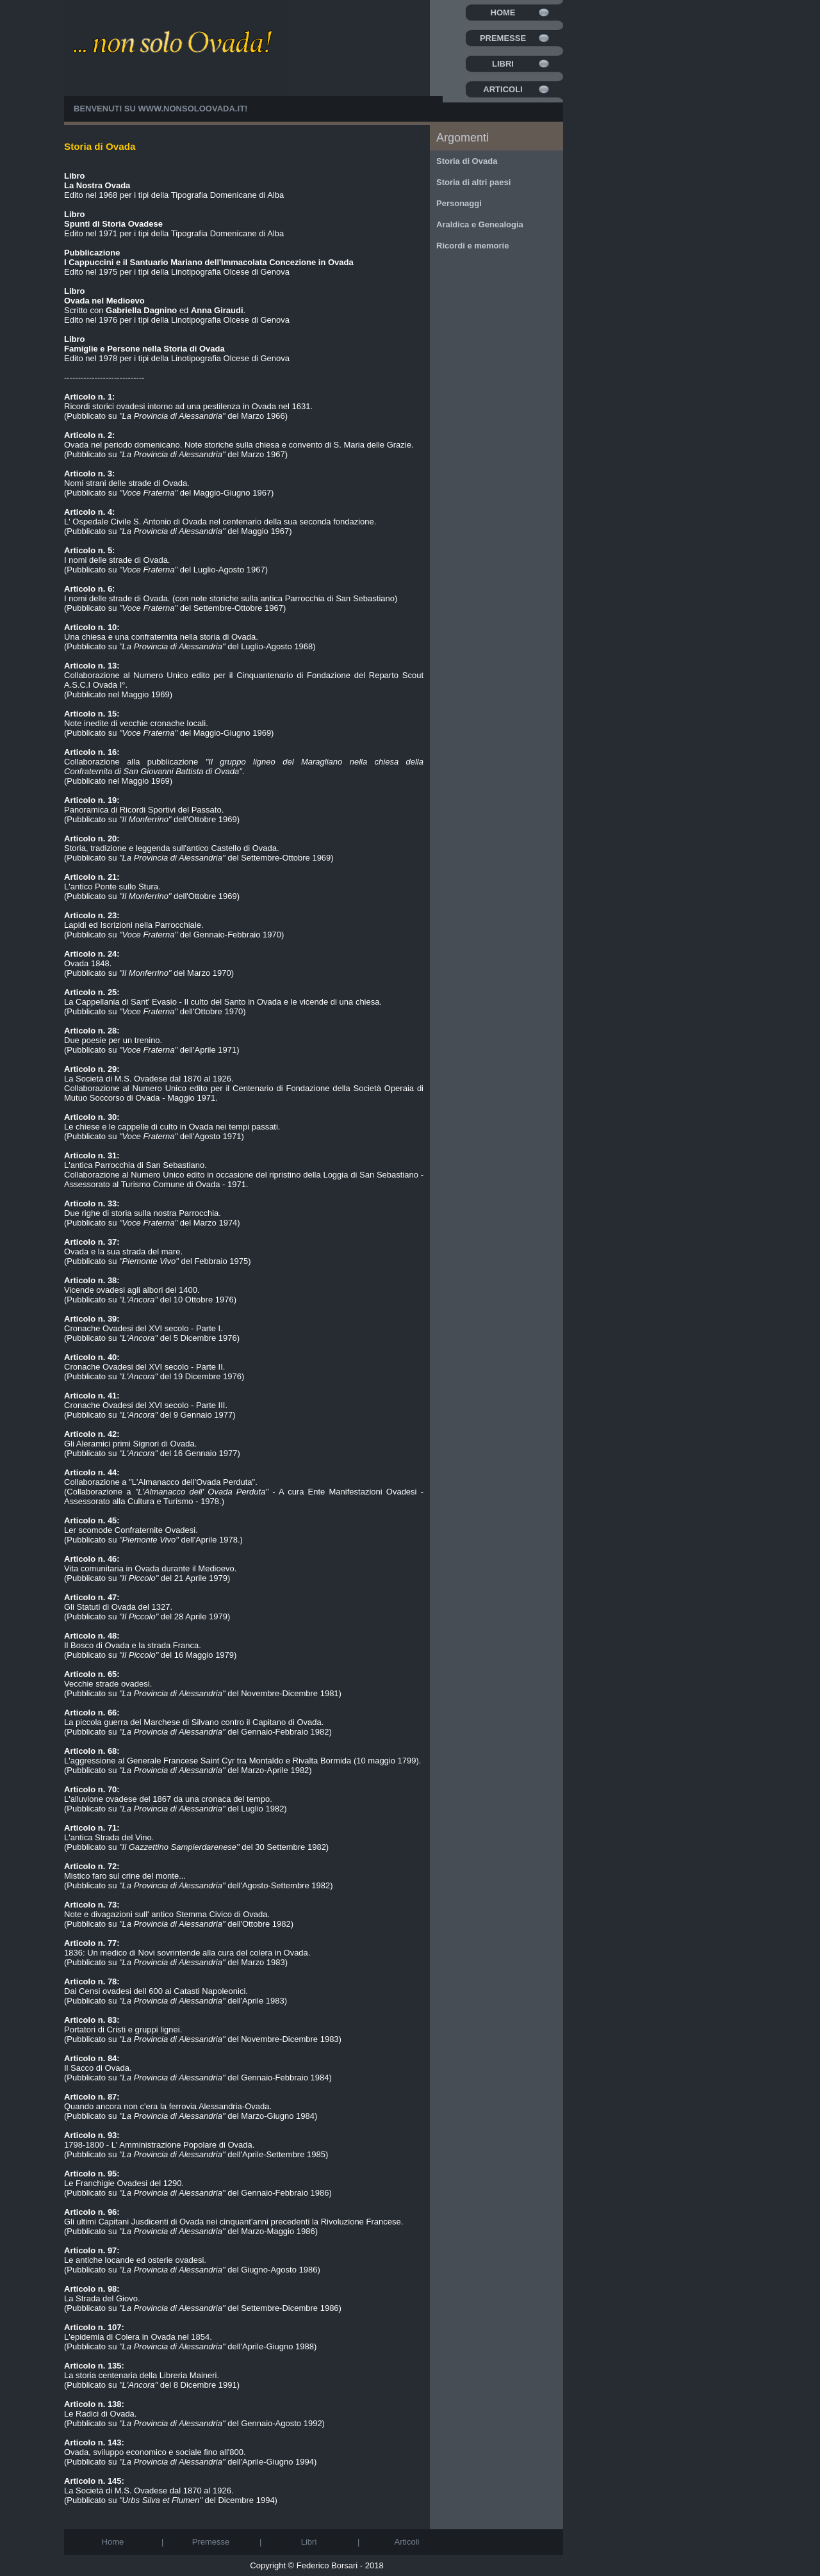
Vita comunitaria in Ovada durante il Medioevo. (150, 1563)
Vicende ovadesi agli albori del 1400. (132, 1285)
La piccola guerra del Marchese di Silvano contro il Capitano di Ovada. (194, 1717)
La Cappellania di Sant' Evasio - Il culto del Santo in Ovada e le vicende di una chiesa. (223, 997)
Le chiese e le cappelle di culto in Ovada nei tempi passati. (172, 1121)
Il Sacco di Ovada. (98, 2063)
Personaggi (459, 203)
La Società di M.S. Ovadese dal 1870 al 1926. (149, 1073)
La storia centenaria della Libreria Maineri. (141, 2370)
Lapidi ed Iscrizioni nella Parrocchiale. (134, 920)
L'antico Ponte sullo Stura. (112, 881)
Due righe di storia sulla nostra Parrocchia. (142, 1208)
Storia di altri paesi (473, 182)
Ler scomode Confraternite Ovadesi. (131, 1525)
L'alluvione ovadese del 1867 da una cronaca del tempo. (168, 1794)
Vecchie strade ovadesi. (108, 1679)
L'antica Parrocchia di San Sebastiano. (135, 1160)
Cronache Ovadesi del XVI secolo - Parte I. (143, 1323)
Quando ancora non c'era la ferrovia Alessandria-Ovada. (168, 2101)
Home (503, 12)
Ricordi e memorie (472, 245)
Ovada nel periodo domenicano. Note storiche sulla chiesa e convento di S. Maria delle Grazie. (239, 440)
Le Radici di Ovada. (100, 2408)
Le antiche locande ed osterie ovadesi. (135, 2255)
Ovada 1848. (92, 958)
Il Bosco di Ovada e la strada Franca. (132, 1640)
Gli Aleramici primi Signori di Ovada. (130, 1438)
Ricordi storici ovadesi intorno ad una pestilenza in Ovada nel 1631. (188, 401)
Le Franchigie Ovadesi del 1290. (124, 2178)
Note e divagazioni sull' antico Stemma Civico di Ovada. (167, 1909)
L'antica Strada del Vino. (109, 1832)
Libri (503, 64)
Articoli (502, 89)
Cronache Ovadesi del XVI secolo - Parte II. (144, 1362)
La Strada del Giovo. (102, 2293)
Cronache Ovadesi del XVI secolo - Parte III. (145, 1400)
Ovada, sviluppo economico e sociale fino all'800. (155, 2447)
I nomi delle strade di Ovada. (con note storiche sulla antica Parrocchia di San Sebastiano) (230, 593)
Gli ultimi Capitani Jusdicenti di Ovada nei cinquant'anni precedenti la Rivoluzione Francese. (233, 2216)
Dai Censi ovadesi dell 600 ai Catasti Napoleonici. (156, 1986)
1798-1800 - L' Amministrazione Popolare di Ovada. (159, 2140)
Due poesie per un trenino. (113, 1035)
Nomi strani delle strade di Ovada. (127, 478)
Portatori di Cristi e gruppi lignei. (123, 2024)
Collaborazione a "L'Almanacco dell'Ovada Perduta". (161, 1477)
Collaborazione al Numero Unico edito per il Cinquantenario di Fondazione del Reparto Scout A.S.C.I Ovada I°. (243, 675)
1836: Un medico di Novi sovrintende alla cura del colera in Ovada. (187, 1947)
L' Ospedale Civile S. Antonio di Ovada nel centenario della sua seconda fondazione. (220, 516)
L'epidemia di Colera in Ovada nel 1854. (138, 2332)
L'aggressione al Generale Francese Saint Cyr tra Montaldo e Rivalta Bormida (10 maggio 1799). (242, 1755)
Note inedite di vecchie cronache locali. (136, 718)
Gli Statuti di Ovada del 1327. (118, 1602)
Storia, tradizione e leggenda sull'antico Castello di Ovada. (171, 843)
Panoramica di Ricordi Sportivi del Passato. (144, 804)
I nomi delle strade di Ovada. (117, 555)
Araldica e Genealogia (479, 224)
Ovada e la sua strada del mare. (123, 1246)
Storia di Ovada (466, 161)
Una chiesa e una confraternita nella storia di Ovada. (161, 632)
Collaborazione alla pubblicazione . (243, 761)
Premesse (503, 38)
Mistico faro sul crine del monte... (125, 1871)
